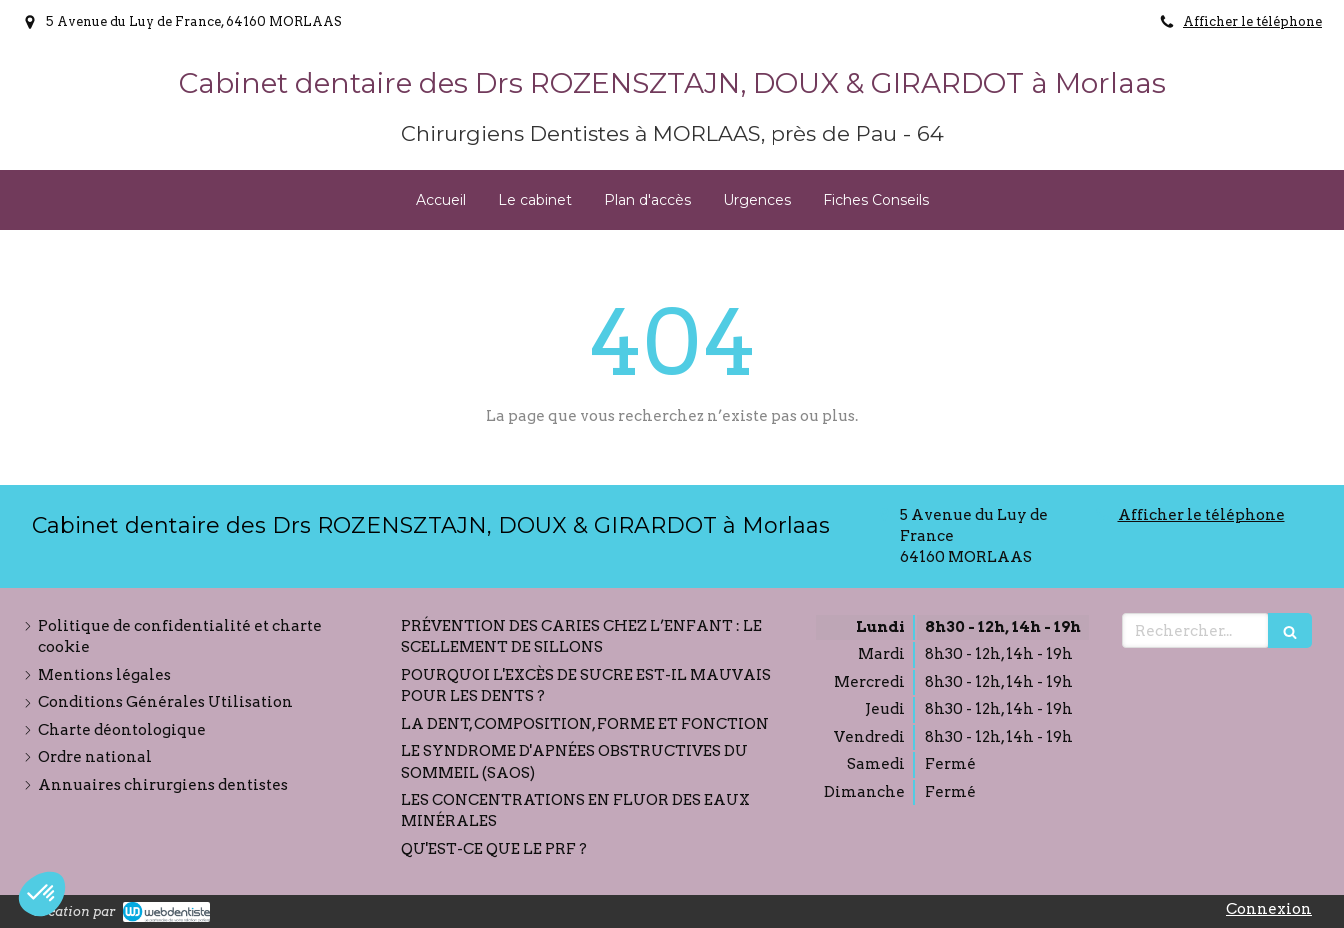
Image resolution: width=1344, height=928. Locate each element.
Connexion (1269, 909)
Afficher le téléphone (1252, 21)
